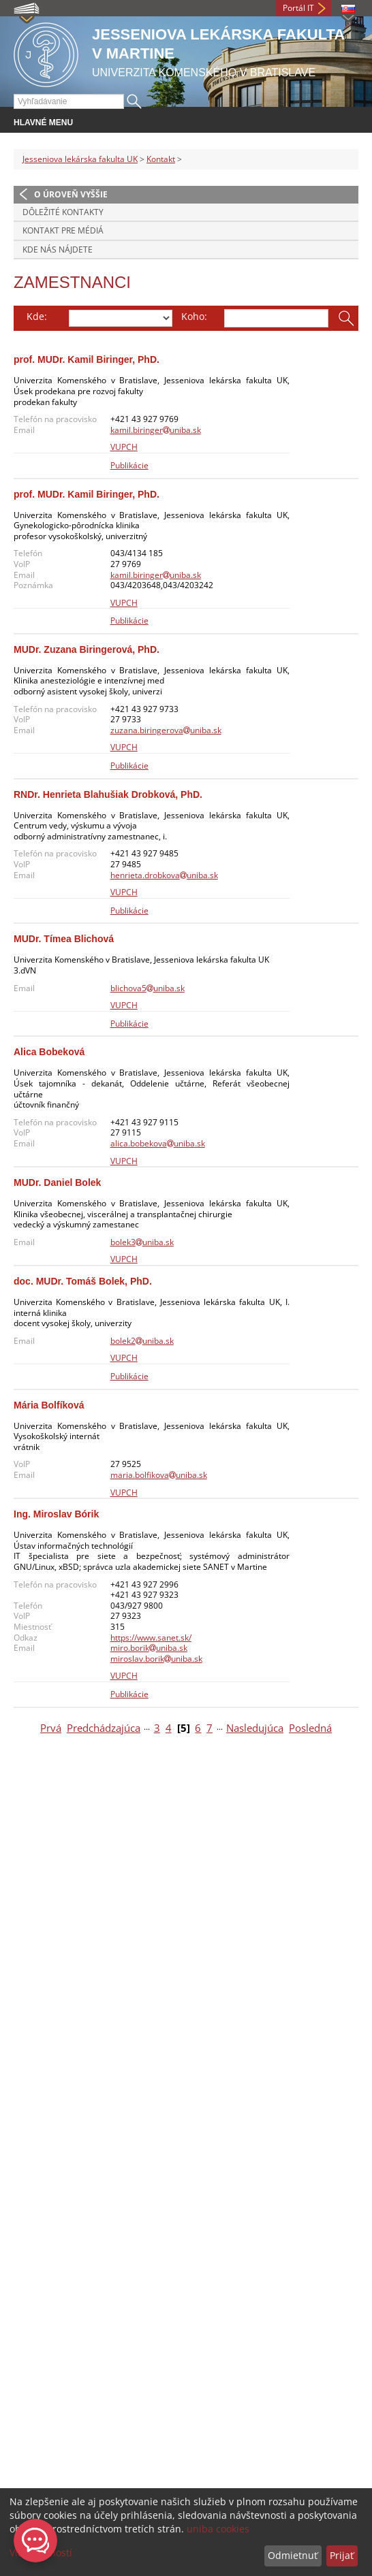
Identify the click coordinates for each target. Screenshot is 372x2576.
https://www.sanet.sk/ (150, 1637)
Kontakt (160, 159)
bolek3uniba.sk (142, 1242)
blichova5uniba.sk (147, 988)
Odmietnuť (292, 2555)
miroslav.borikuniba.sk (156, 1658)
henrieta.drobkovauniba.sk (164, 875)
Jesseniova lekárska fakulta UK (80, 159)
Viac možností (41, 2552)
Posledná (310, 1728)
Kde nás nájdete (57, 249)
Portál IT (298, 8)
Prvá (50, 1728)
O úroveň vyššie (71, 194)
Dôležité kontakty (63, 212)
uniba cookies (218, 2528)
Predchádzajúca (103, 1728)
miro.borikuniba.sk (148, 1648)
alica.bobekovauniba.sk (157, 1143)
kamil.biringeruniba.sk (155, 430)
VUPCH (124, 447)
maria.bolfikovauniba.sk (158, 1475)
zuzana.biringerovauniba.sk (165, 730)
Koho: (194, 316)
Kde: (37, 316)
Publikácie (129, 465)
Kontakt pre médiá (63, 230)
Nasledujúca (254, 1728)
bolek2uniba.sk (142, 1341)
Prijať (342, 2555)
